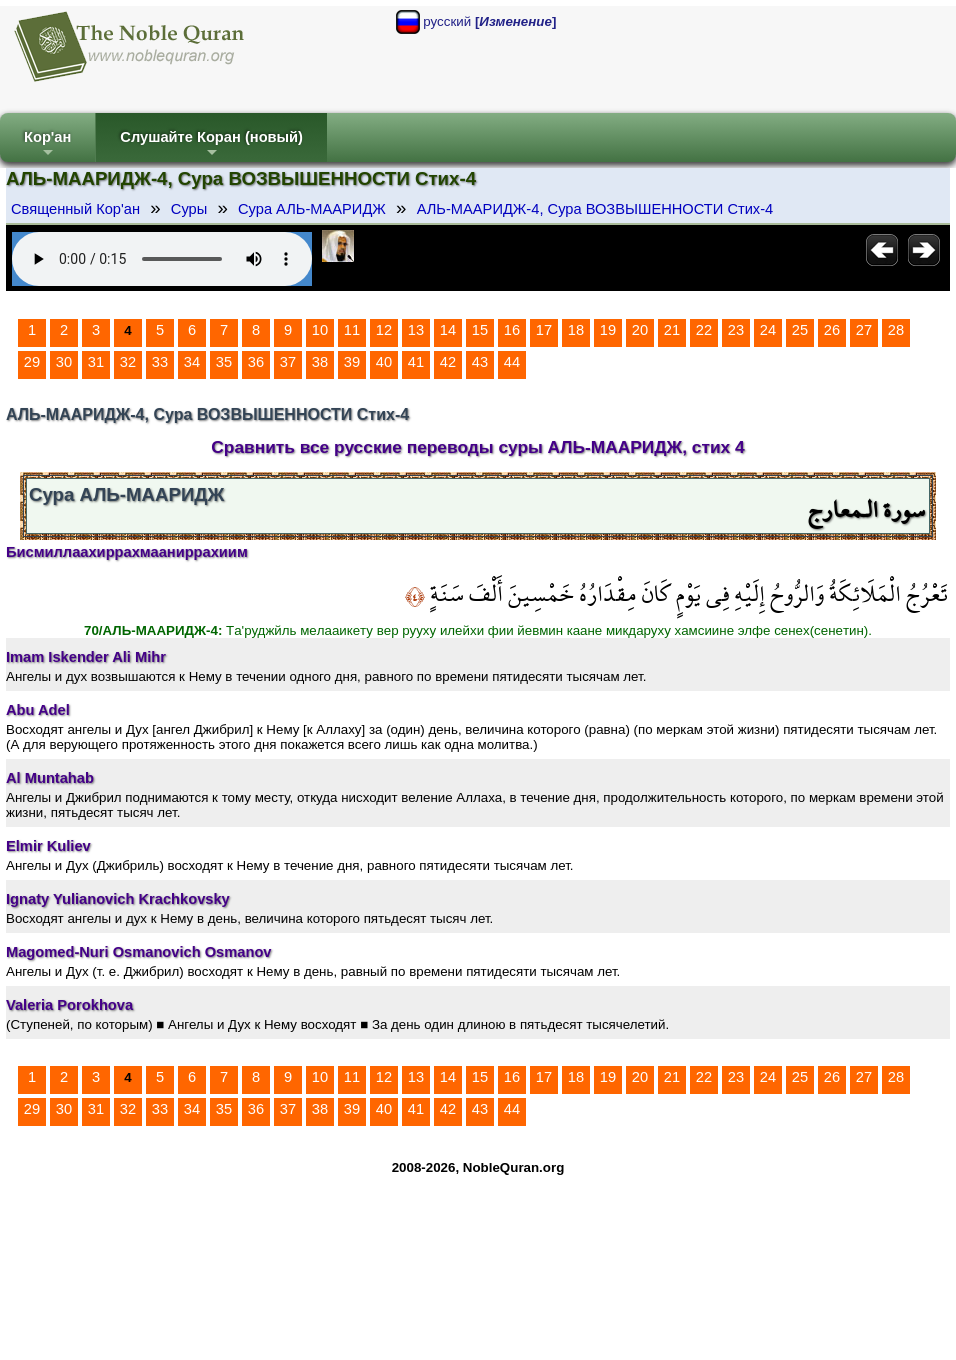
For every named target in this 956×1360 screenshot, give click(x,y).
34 (192, 362)
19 (608, 330)
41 (416, 362)
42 (448, 362)
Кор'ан (47, 145)
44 (512, 362)
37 (288, 362)
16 (512, 330)
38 (320, 362)
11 (352, 330)
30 (64, 362)
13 (416, 330)
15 (480, 330)
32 (128, 362)
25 (800, 330)
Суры (189, 209)
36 (256, 362)
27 (864, 330)
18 (576, 330)
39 (352, 362)
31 (96, 362)
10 (320, 330)
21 (672, 330)
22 (704, 330)
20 (640, 330)
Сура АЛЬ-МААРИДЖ (312, 209)
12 (384, 330)
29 (32, 362)
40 (384, 362)
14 (448, 330)
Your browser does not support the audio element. (162, 259)
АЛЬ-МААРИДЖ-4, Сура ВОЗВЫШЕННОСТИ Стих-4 (595, 209)
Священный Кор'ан (75, 209)
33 (160, 362)
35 (224, 362)
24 (768, 330)
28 (896, 330)
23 (736, 330)
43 (480, 362)
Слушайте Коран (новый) (211, 145)
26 (832, 330)
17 (544, 330)
